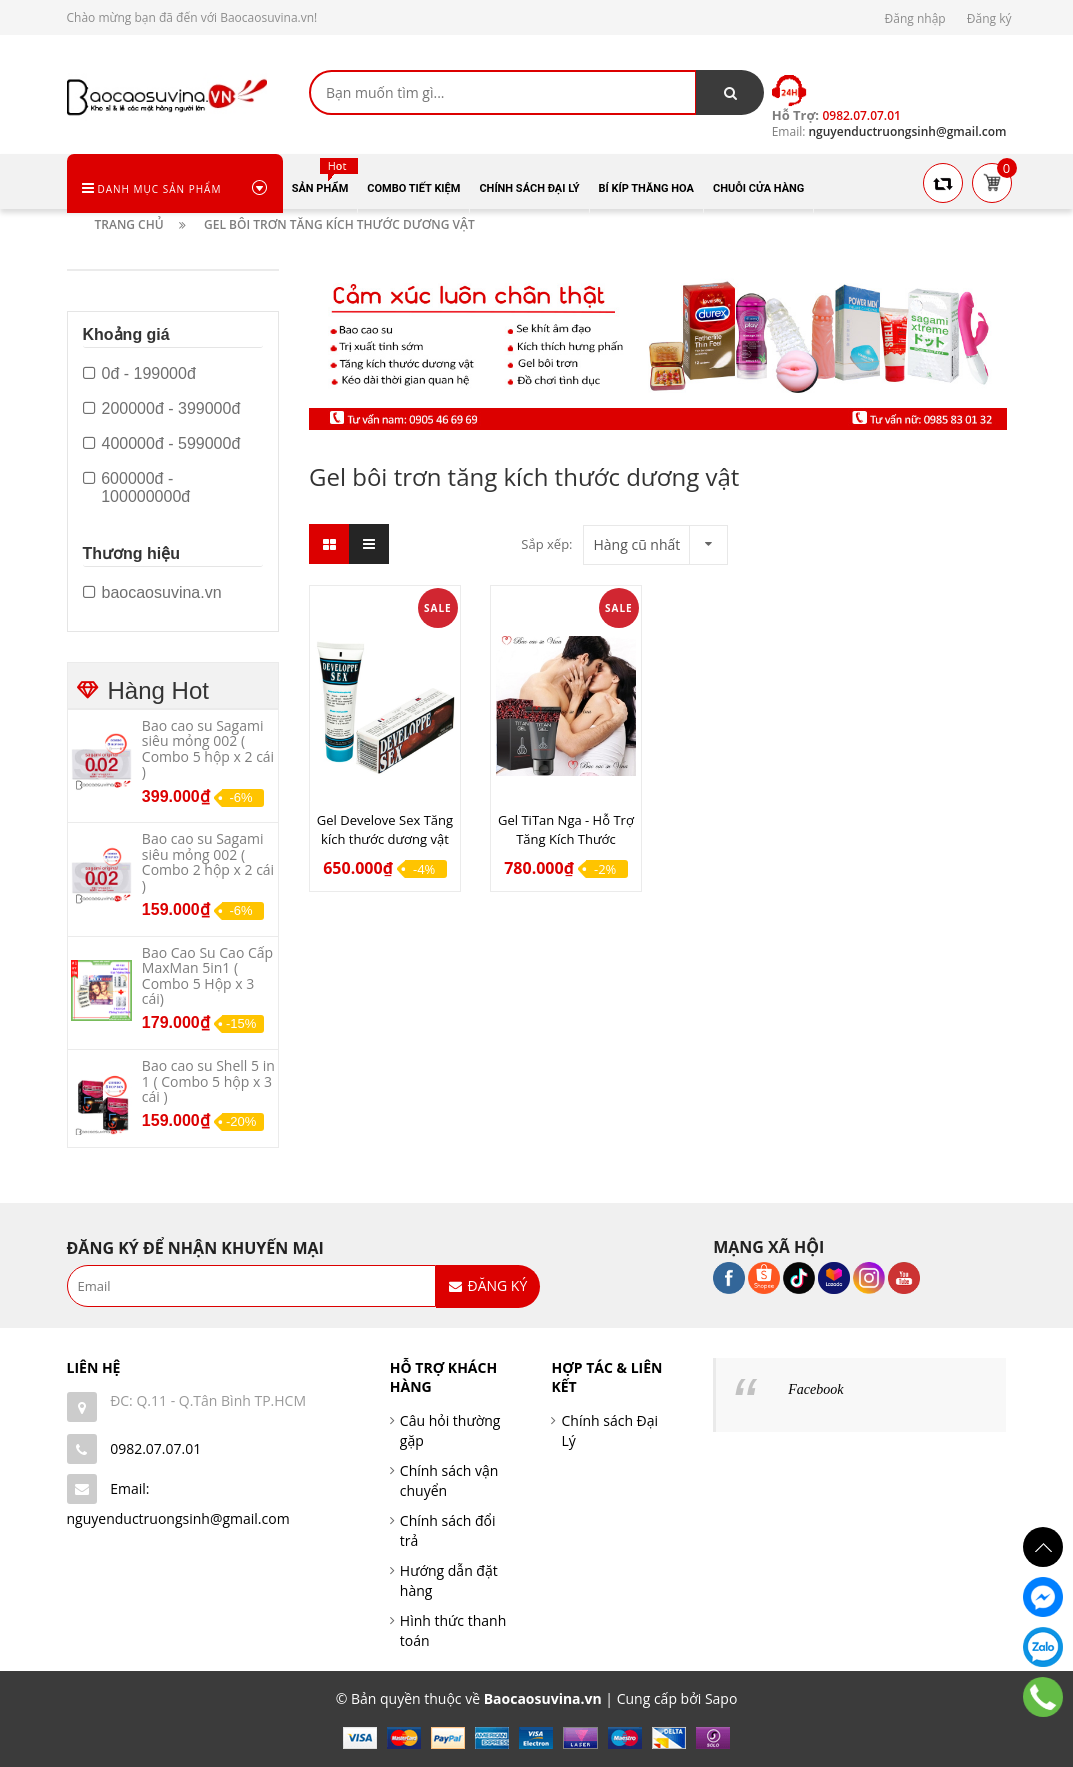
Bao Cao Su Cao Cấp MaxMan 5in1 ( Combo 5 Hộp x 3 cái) (207, 975)
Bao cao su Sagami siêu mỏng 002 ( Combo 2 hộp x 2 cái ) (208, 861)
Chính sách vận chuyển (449, 1480)
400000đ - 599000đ (162, 444)
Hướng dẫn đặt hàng (449, 1580)
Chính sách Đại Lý (609, 1430)
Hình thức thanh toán (453, 1630)
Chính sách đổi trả (448, 1530)
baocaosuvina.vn (152, 593)
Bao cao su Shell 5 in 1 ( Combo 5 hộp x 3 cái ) (208, 1081)
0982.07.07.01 (155, 1448)
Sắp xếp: (546, 544)
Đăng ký (989, 18)
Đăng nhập (915, 18)
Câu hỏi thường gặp (450, 1430)
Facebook (815, 1389)
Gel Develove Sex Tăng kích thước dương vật (385, 829)
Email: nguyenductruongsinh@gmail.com (178, 1503)
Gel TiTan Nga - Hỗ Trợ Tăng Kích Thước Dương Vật (566, 839)
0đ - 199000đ (139, 374)
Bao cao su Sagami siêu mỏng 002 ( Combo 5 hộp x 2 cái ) (208, 748)
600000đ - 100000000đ (137, 488)
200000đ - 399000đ (162, 409)
